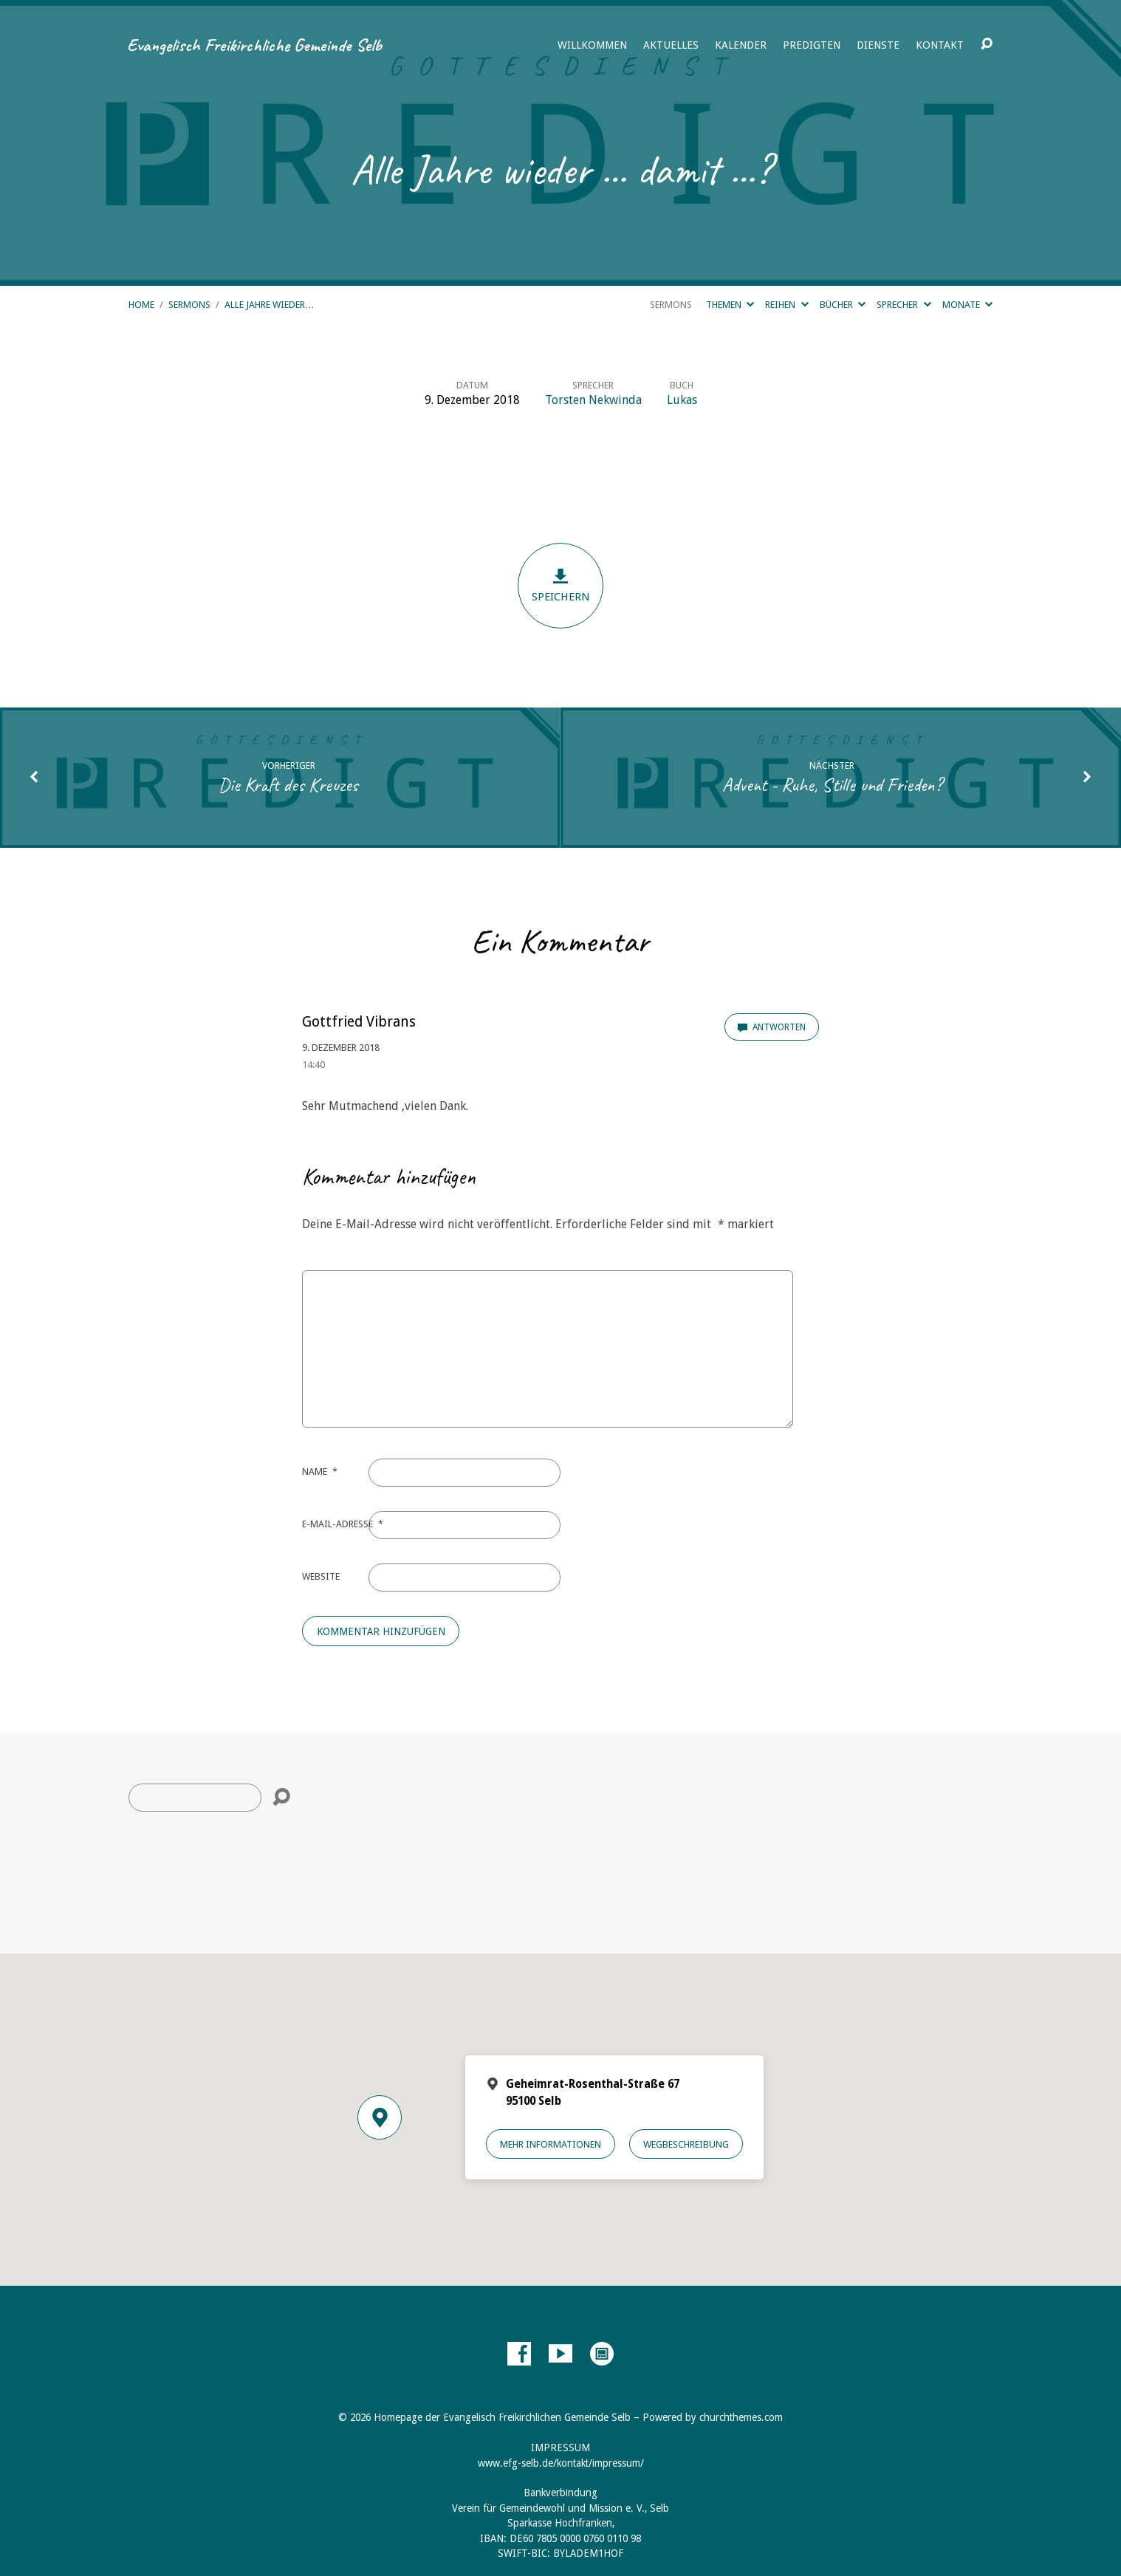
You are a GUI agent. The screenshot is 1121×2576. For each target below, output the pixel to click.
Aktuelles (671, 45)
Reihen (786, 304)
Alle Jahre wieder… (269, 304)
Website (321, 1576)
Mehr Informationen (550, 2144)
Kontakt (940, 45)
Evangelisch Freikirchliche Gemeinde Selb (254, 45)
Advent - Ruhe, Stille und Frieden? (832, 785)
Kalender (741, 45)
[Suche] (194, 1798)
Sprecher (903, 304)
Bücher (842, 304)
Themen (730, 304)
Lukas (682, 400)
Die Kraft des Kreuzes (288, 785)
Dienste (878, 45)
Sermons (189, 304)
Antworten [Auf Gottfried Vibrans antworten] (772, 1027)
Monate (967, 304)
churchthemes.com (741, 2417)
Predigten (811, 45)
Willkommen (592, 45)
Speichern (560, 585)
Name (319, 1471)
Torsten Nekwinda (593, 400)
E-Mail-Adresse (342, 1524)
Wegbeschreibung (686, 2144)
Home (141, 304)
